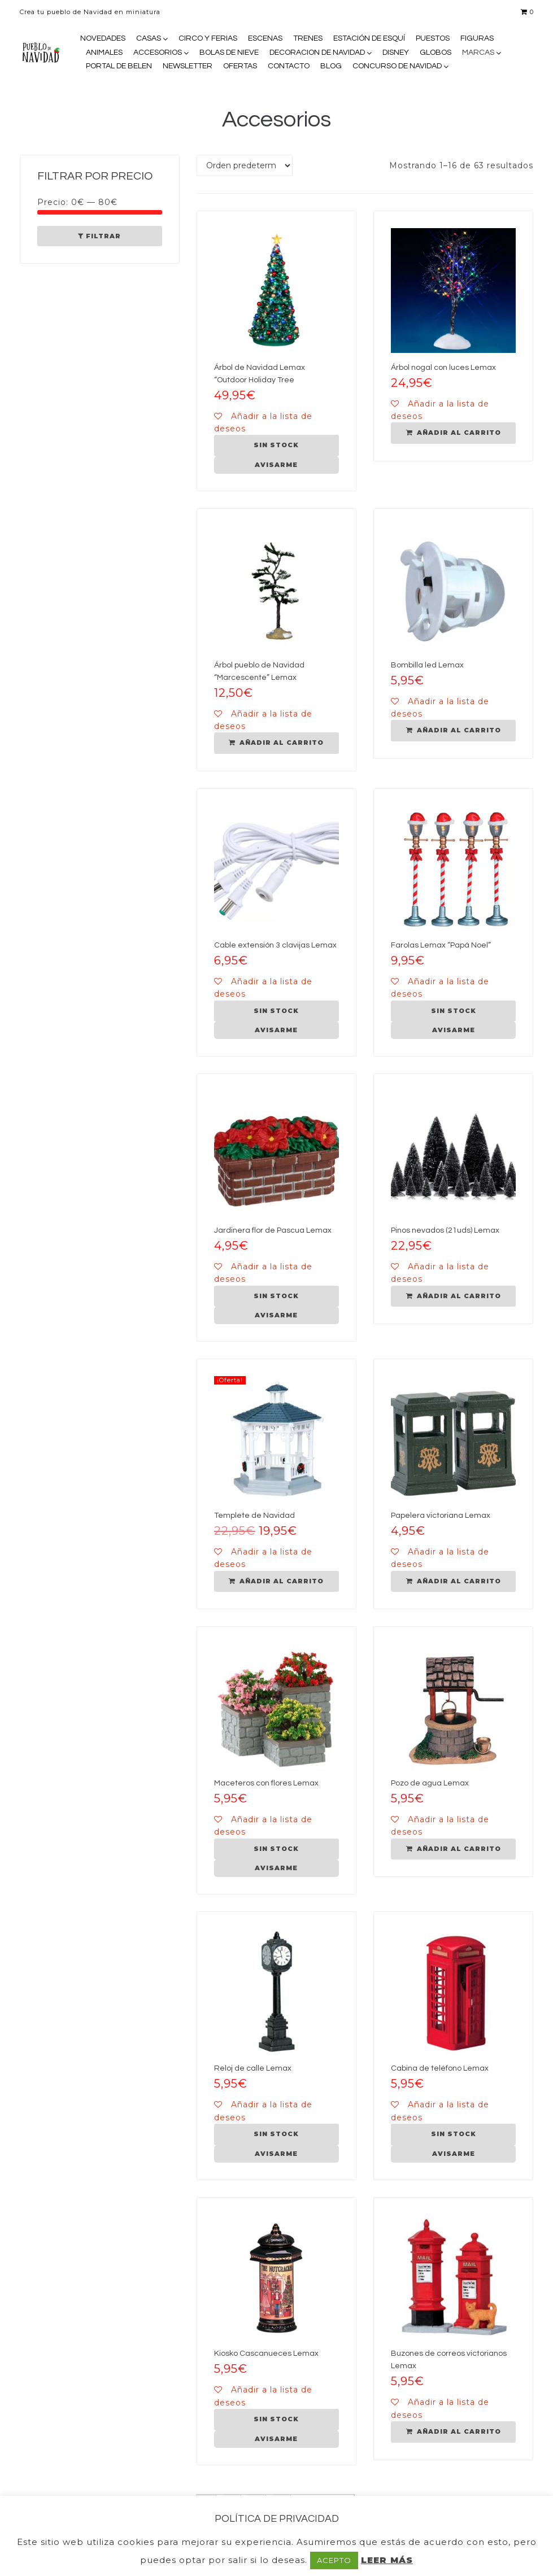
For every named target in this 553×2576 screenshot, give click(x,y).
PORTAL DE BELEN (119, 66)
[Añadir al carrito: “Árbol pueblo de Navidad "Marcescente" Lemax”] (276, 743)
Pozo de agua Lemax (430, 1783)
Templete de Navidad (254, 1516)
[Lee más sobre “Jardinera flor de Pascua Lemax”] (276, 1296)
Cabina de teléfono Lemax (440, 2068)
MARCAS (478, 52)
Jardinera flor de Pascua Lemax (273, 1230)
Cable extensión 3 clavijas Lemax (275, 945)
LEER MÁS (387, 2560)
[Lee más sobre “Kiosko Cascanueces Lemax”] (276, 2419)
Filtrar (103, 236)
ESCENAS (265, 38)
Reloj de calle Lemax (252, 2068)
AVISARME (276, 465)
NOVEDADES (102, 38)
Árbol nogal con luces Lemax (443, 368)
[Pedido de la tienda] (245, 165)
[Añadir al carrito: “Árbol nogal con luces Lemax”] (453, 433)
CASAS (148, 38)
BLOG (331, 66)
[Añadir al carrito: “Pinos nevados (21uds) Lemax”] (453, 1296)
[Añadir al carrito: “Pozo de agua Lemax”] (453, 1849)
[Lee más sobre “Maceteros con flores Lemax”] (276, 1849)
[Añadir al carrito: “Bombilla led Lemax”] (453, 730)
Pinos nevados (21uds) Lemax (445, 1230)
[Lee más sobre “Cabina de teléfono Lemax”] (453, 2134)
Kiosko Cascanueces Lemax (266, 2353)
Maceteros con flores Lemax (266, 1783)
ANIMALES (104, 52)
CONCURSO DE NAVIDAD (397, 66)
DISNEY (395, 52)
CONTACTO (289, 66)
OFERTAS (240, 66)
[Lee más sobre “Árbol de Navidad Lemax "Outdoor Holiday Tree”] (276, 445)
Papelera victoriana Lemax (440, 1516)
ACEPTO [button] (334, 2560)
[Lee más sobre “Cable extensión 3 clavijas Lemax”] (276, 1011)
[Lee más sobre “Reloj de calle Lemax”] (276, 2134)
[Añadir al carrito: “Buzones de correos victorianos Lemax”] (453, 2432)
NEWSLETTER (187, 66)
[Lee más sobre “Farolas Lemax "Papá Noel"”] (453, 1011)
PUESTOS (433, 38)
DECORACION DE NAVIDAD (317, 52)
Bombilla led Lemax (427, 665)
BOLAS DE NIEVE (229, 52)
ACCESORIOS (157, 52)
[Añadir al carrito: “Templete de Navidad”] (276, 1581)
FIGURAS (477, 38)
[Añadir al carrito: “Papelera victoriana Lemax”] (453, 1581)
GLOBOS (435, 52)
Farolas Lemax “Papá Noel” (441, 945)
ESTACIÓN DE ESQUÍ (369, 38)
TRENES (308, 38)
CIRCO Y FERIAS (207, 38)
